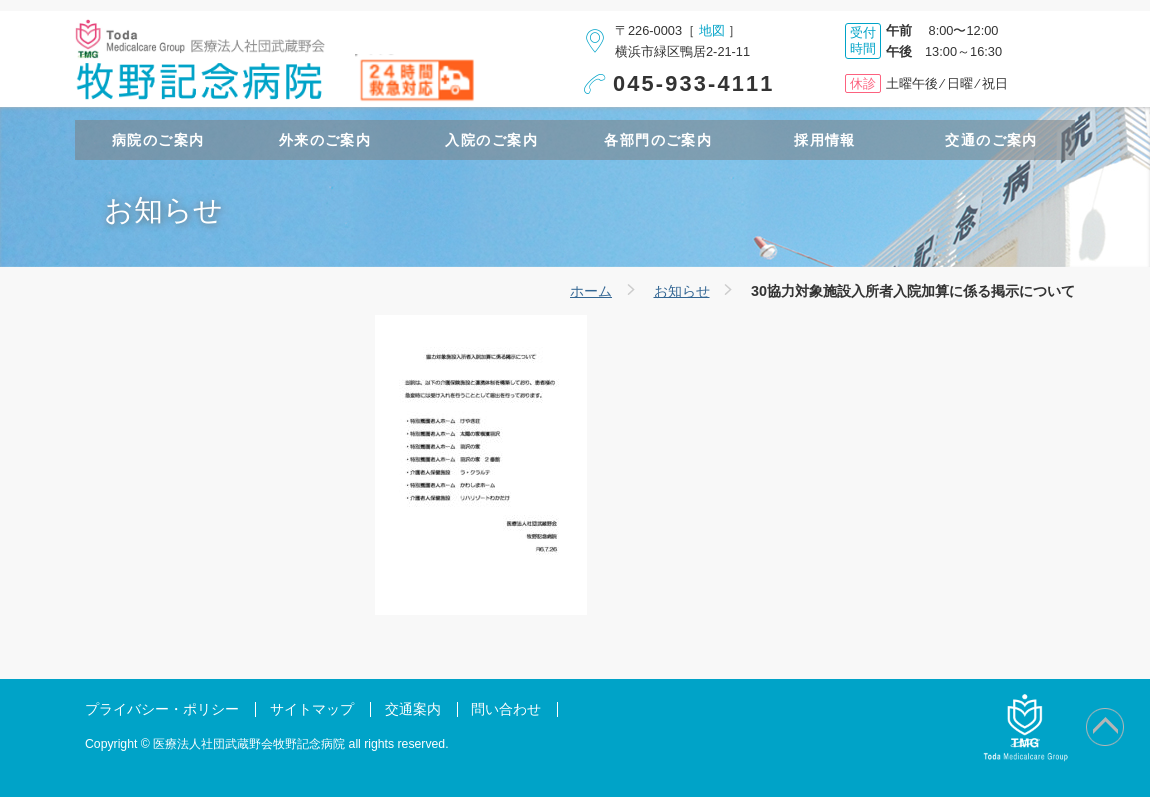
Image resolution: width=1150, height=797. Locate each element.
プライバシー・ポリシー (162, 709)
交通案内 (413, 709)
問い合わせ (506, 709)
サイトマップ (312, 709)
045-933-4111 (694, 83)
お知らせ (682, 291)
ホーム (591, 291)
